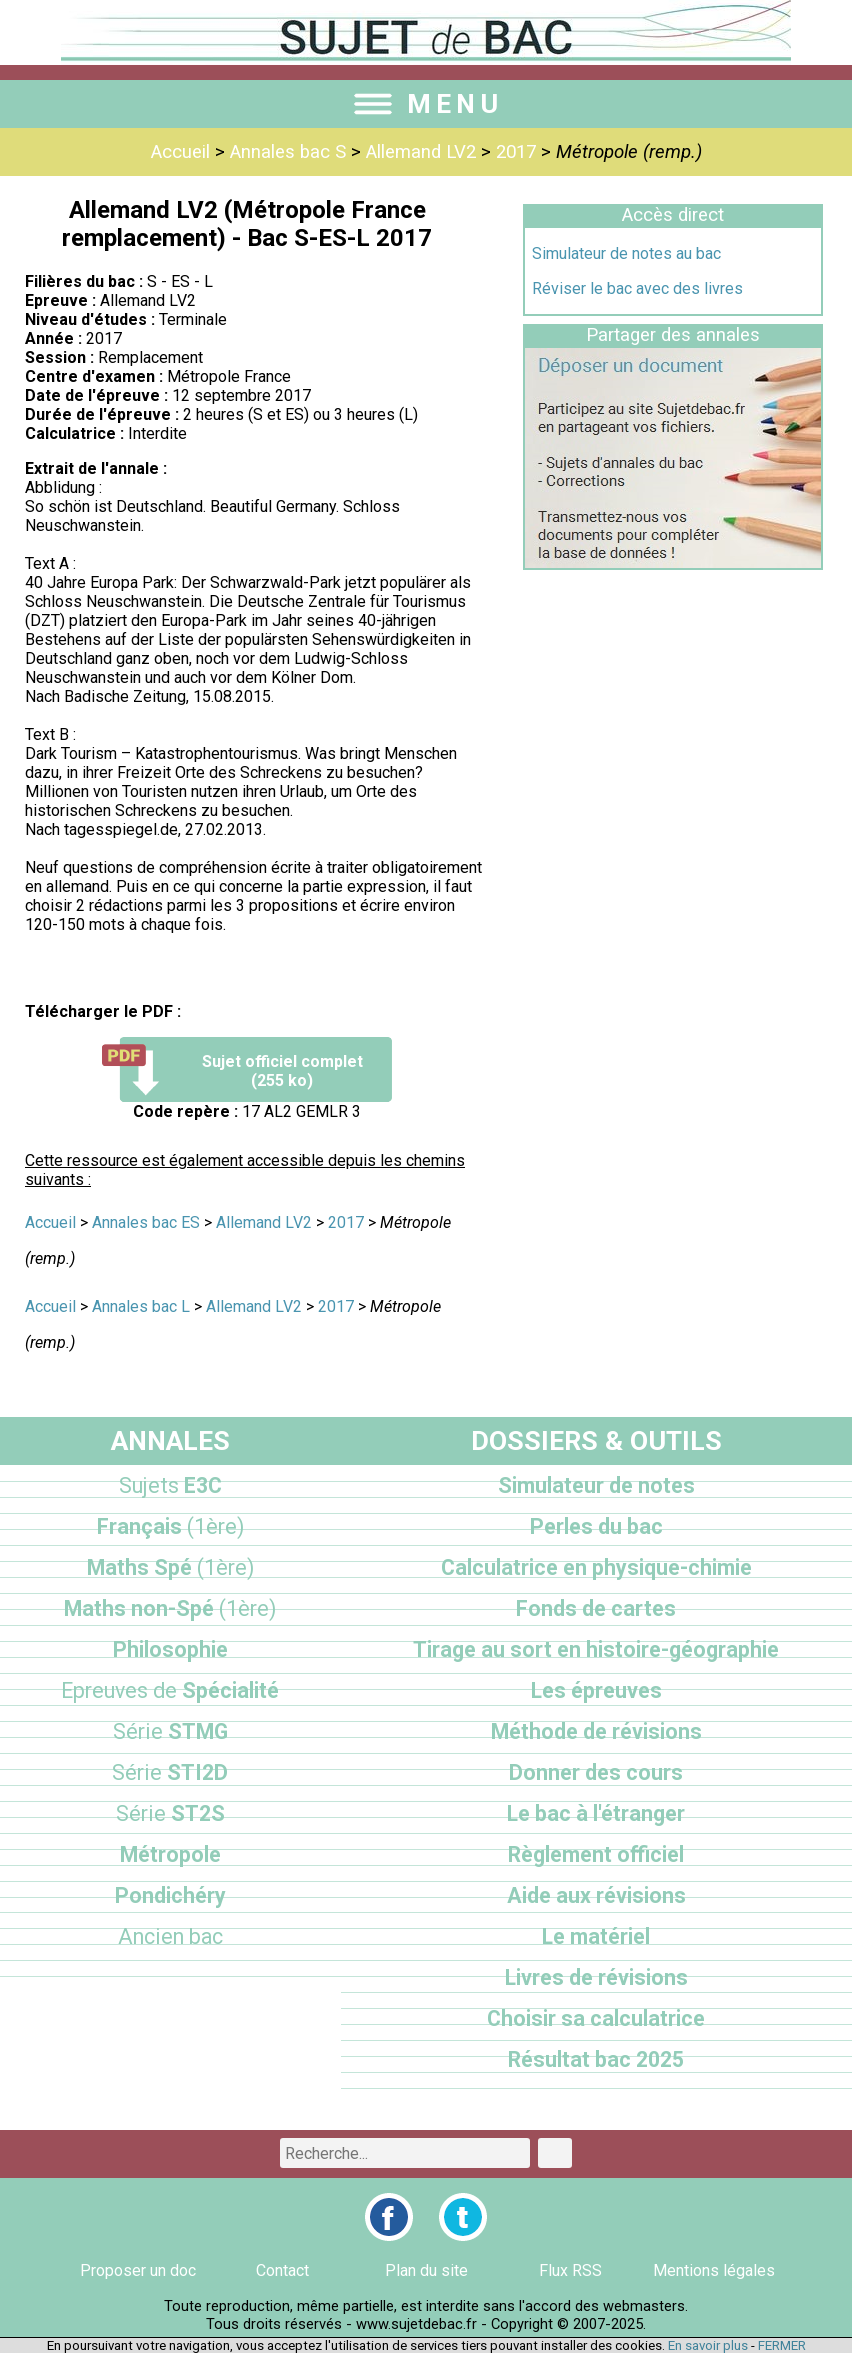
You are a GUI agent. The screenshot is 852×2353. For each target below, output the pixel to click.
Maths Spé (170, 1567)
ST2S (170, 1813)
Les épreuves (596, 1690)
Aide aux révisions (596, 1895)
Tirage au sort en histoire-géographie (596, 1649)
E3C (170, 1485)
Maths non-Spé (170, 1608)
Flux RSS (570, 2270)
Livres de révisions (596, 1977)
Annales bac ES (146, 1222)
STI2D (170, 1772)
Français (170, 1526)
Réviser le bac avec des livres (637, 288)
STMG (170, 1731)
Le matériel (596, 1936)
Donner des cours (596, 1772)
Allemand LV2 (421, 152)
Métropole (170, 1854)
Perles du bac (596, 1526)
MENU (426, 104)
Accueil (180, 152)
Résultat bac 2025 (596, 2059)
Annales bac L (141, 1306)
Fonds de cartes (596, 1608)
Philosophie (170, 1649)
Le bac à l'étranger (596, 1813)
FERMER (782, 2345)
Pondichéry (170, 1895)
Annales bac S (288, 152)
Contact (282, 2270)
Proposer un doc (138, 2270)
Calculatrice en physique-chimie (596, 1567)
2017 (516, 152)
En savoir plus (708, 2345)
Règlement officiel (596, 1854)
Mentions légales (714, 2270)
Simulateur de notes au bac (626, 253)
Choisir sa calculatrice (596, 2018)
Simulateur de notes (596, 1485)
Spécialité (170, 1690)
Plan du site (426, 2270)
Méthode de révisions (596, 1731)
